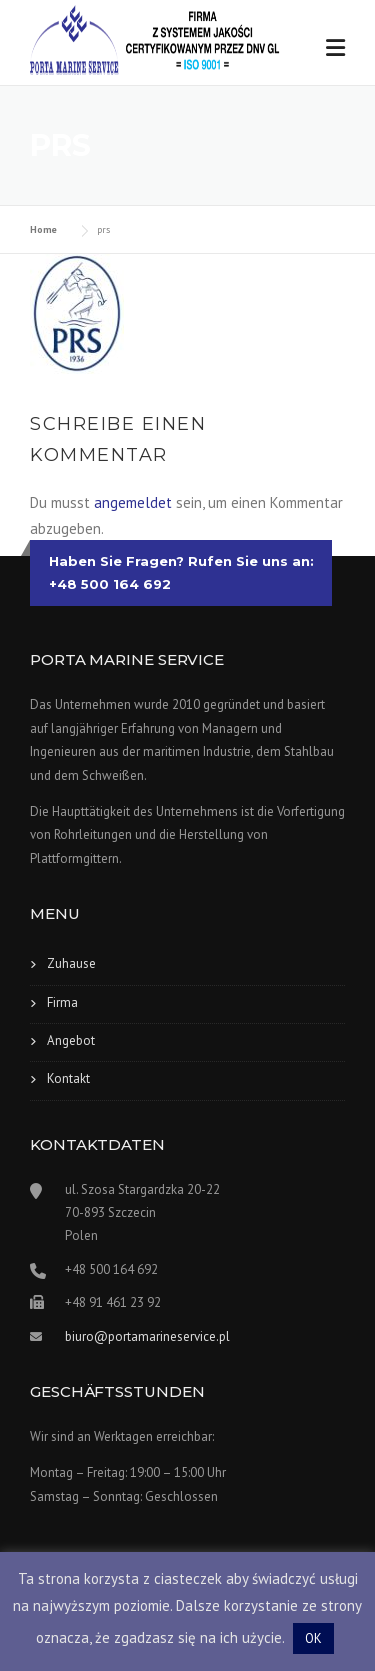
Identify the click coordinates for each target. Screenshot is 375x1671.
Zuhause (71, 963)
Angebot (71, 1040)
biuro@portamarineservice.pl (147, 1336)
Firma (62, 1002)
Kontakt (68, 1078)
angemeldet (133, 502)
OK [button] (313, 1638)
